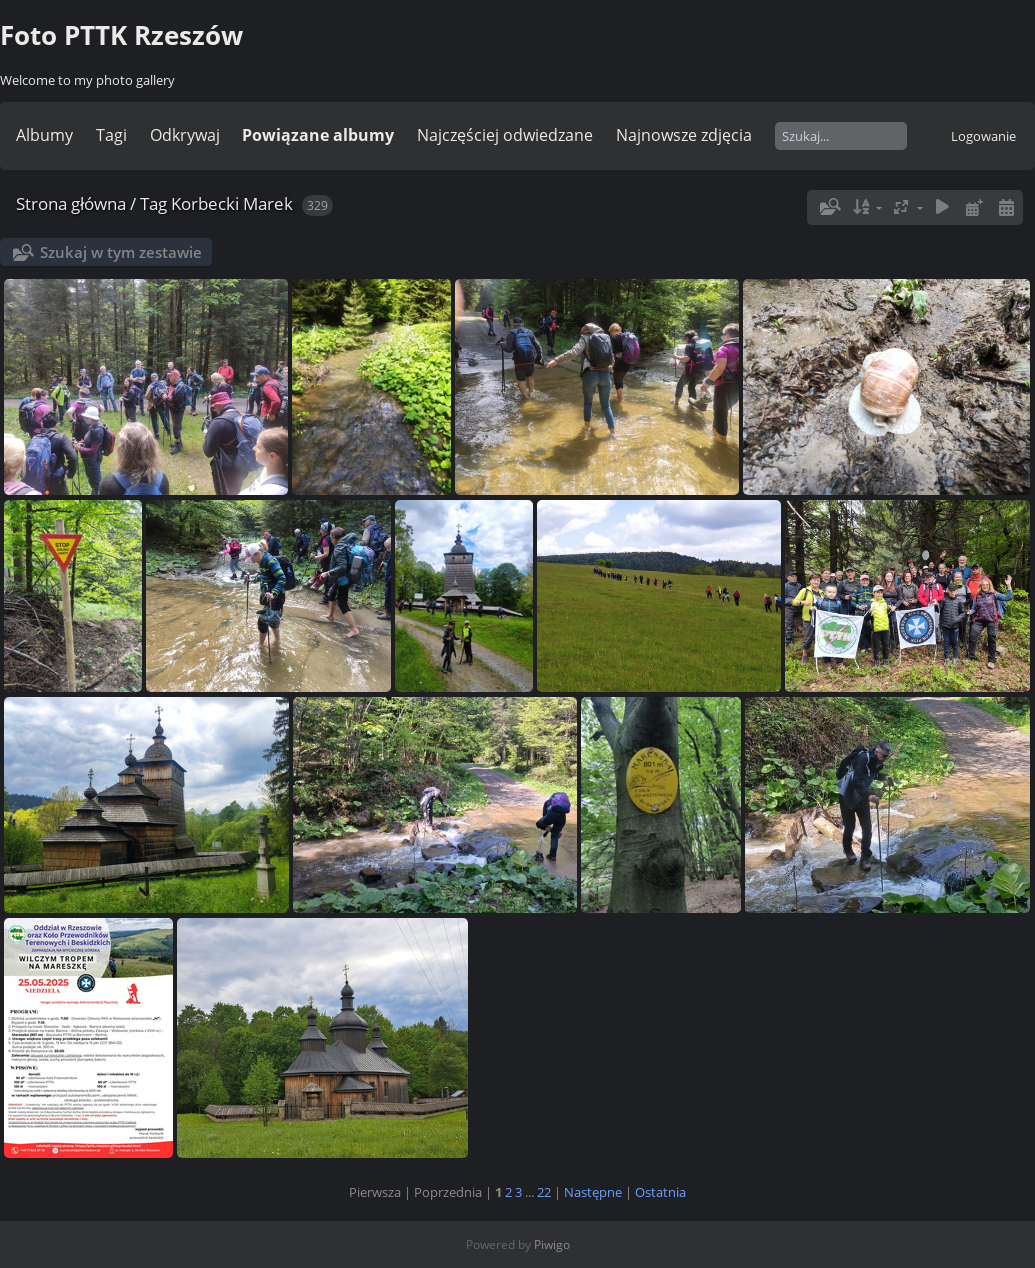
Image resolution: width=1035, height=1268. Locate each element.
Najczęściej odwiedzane (505, 135)
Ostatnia (660, 1192)
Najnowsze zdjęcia (684, 135)
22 (544, 1192)
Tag (153, 203)
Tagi (111, 135)
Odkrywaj (185, 135)
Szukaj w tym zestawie (121, 252)
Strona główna (71, 203)
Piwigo (552, 1244)
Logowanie (983, 136)
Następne (593, 1192)
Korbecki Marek (232, 203)
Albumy (44, 135)
